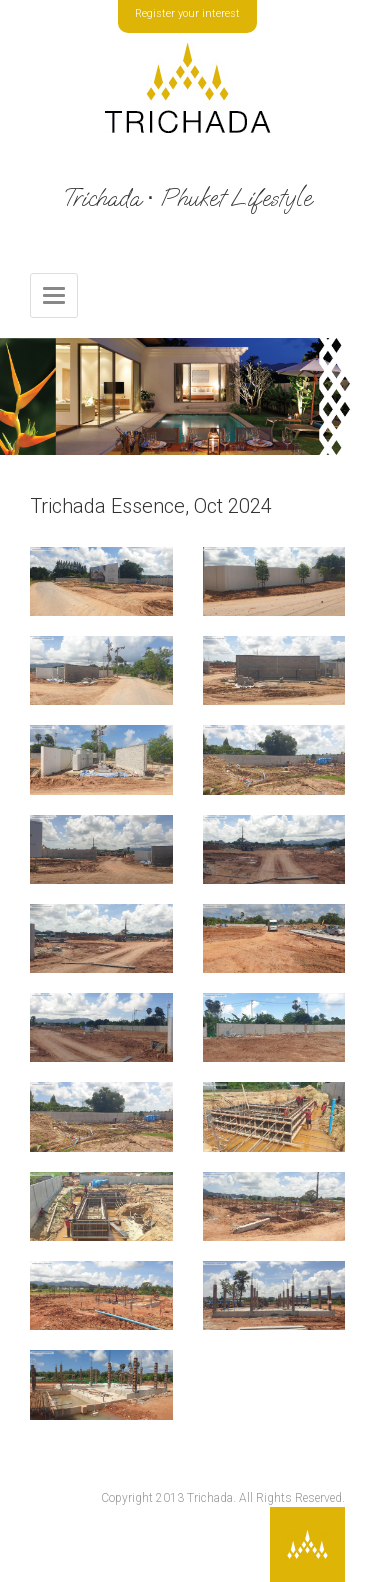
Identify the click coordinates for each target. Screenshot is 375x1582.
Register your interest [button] (187, 13)
